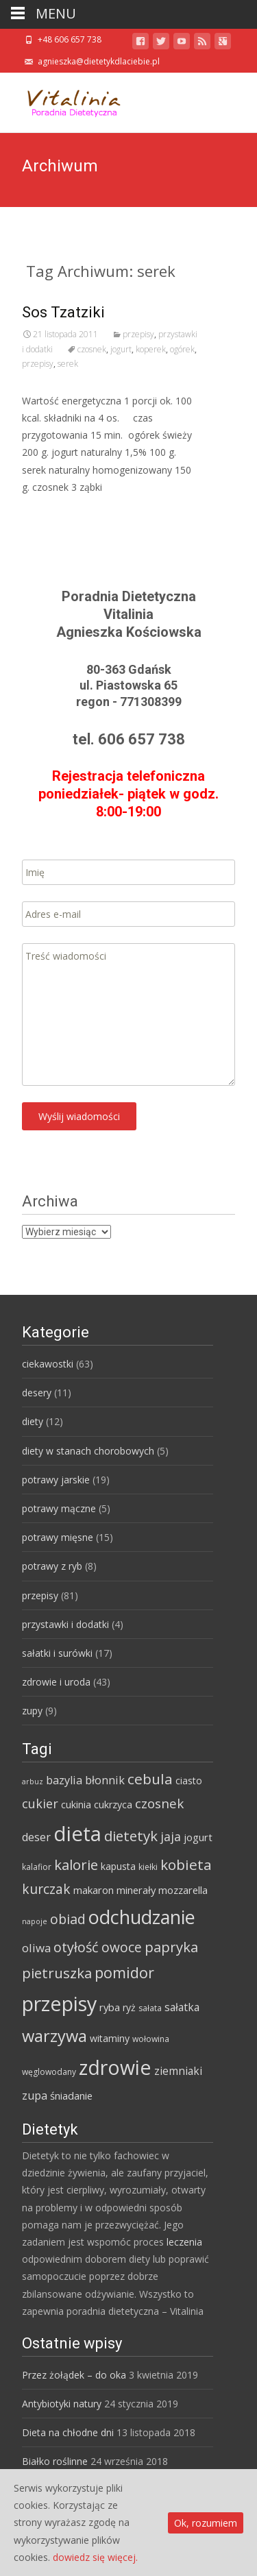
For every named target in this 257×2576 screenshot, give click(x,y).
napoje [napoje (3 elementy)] (34, 1921)
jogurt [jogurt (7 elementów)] (198, 1837)
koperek (151, 349)
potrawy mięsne (57, 1537)
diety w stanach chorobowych (88, 1450)
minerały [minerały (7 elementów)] (136, 1890)
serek (68, 363)
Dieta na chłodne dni (68, 2432)
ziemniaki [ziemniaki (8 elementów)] (178, 2070)
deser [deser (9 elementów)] (36, 1837)
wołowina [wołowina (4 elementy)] (150, 2039)
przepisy (138, 334)
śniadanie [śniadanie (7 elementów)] (71, 2095)
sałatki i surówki (57, 1653)
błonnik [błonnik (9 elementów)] (105, 1780)
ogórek (182, 349)
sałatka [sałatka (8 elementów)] (181, 2007)
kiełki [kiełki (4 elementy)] (148, 1867)
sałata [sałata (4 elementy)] (150, 2008)
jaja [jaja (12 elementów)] (170, 1836)
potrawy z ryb (52, 1565)
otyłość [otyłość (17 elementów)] (76, 1947)
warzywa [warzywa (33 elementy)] (54, 2036)
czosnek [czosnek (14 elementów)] (159, 1803)
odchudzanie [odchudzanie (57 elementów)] (141, 1917)
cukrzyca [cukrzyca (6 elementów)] (113, 1804)
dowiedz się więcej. (95, 2557)
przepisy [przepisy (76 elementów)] (59, 2003)
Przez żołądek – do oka (74, 2374)
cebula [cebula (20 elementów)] (150, 1778)
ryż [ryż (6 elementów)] (129, 2007)
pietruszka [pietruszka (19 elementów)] (57, 1972)
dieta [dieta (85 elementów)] (77, 1833)
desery (36, 1392)
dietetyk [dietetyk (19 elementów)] (131, 1835)
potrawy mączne (59, 1508)
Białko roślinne (55, 2461)
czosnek (91, 349)
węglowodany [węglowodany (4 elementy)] (49, 2072)
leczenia (184, 2241)
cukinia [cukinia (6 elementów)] (76, 1804)
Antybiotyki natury (61, 2403)
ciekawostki (47, 1363)
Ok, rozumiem (205, 2522)
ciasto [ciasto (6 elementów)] (188, 1780)
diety (32, 1421)
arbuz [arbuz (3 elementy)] (32, 1781)
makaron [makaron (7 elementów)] (93, 1890)
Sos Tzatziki (63, 312)
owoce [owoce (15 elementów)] (121, 1947)
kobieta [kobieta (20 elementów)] (186, 1864)
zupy (32, 1710)
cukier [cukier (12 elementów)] (40, 1803)
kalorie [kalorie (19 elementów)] (76, 1864)
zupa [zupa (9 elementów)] (34, 2095)
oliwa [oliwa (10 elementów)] (36, 1948)
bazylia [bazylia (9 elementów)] (64, 1780)
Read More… (52, 512)
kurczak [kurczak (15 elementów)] (46, 1889)
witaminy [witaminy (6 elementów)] (110, 2038)
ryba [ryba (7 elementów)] (109, 2007)
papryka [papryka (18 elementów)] (171, 1946)
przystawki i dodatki (65, 1624)
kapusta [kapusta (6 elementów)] (118, 1866)
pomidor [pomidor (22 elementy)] (124, 1972)
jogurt (121, 349)
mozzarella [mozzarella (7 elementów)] (183, 1890)
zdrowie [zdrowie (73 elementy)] (115, 2067)
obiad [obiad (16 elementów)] (68, 1919)
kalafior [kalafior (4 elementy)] (36, 1867)
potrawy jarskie (56, 1479)
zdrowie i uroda (56, 1681)
